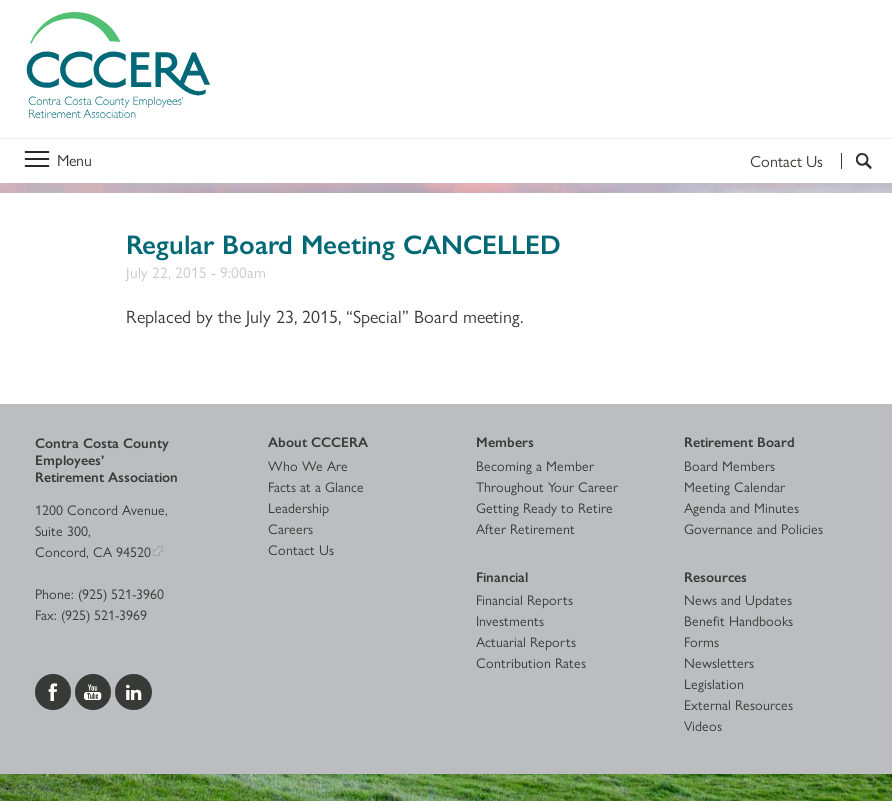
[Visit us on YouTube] (95, 689)
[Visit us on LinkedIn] (133, 689)
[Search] (856, 161)
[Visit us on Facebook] (55, 689)
